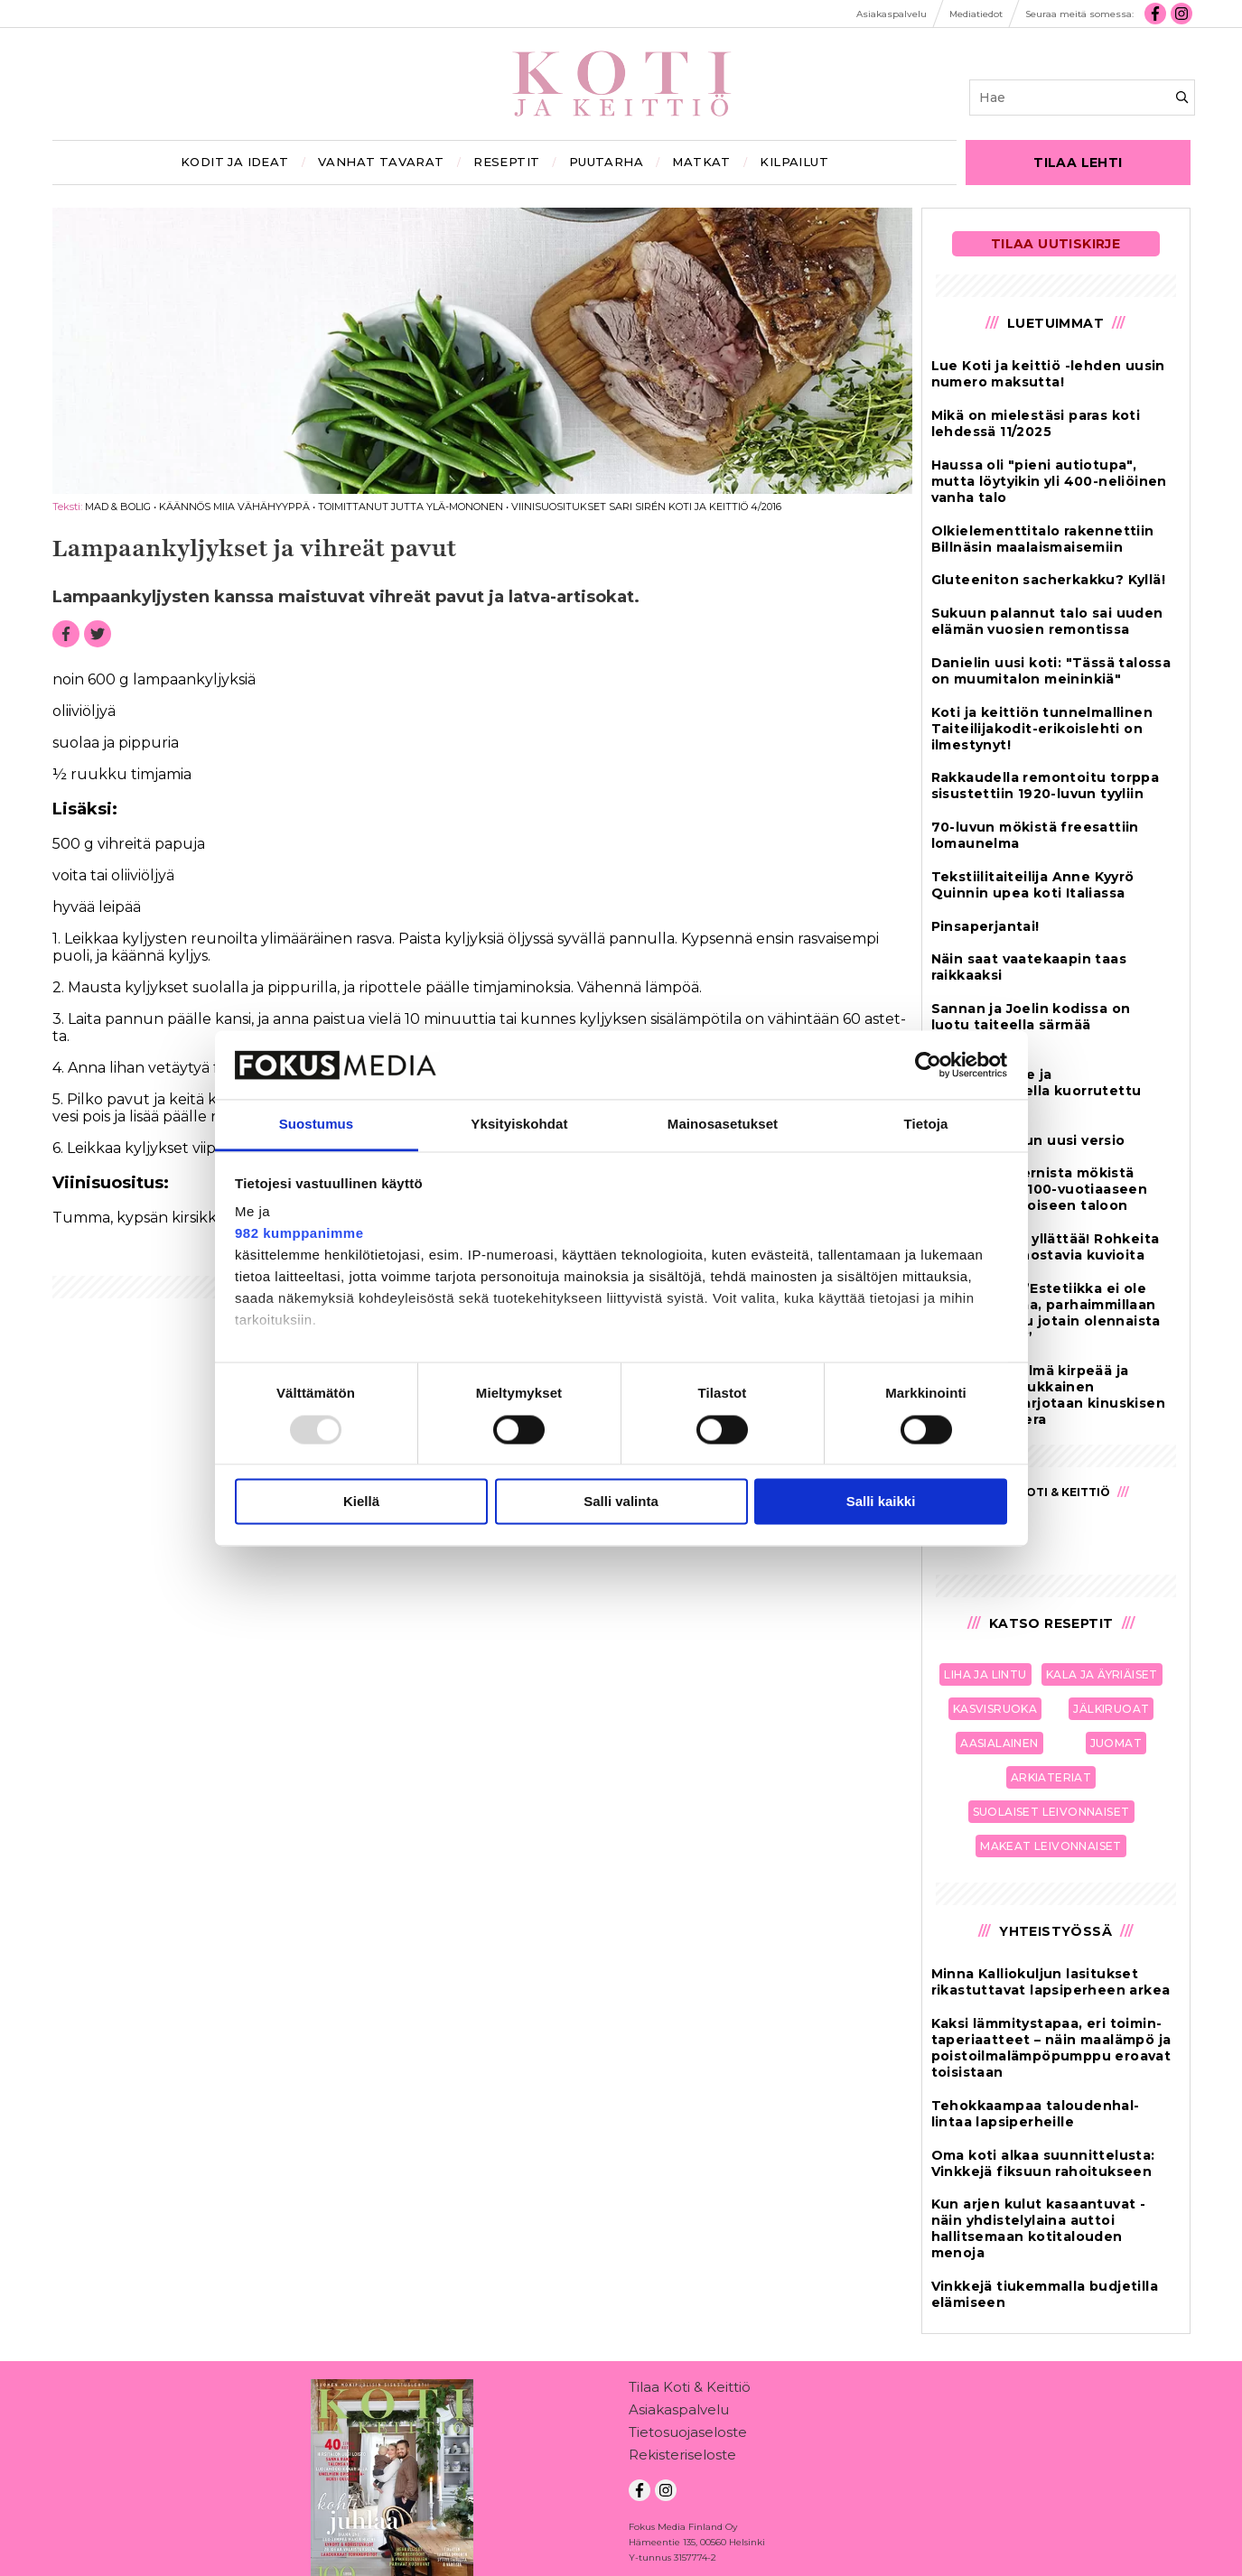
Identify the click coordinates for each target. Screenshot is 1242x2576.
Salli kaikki (881, 1502)
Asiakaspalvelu (679, 2413)
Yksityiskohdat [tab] (519, 1124)
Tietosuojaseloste (688, 2435)
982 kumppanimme (299, 1234)
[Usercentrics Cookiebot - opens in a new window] (928, 1064)
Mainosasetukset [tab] (723, 1124)
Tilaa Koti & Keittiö (690, 2390)
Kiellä (361, 1502)
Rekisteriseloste (682, 2458)
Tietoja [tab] (926, 1124)
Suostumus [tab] (316, 1124)
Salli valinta (621, 1502)
